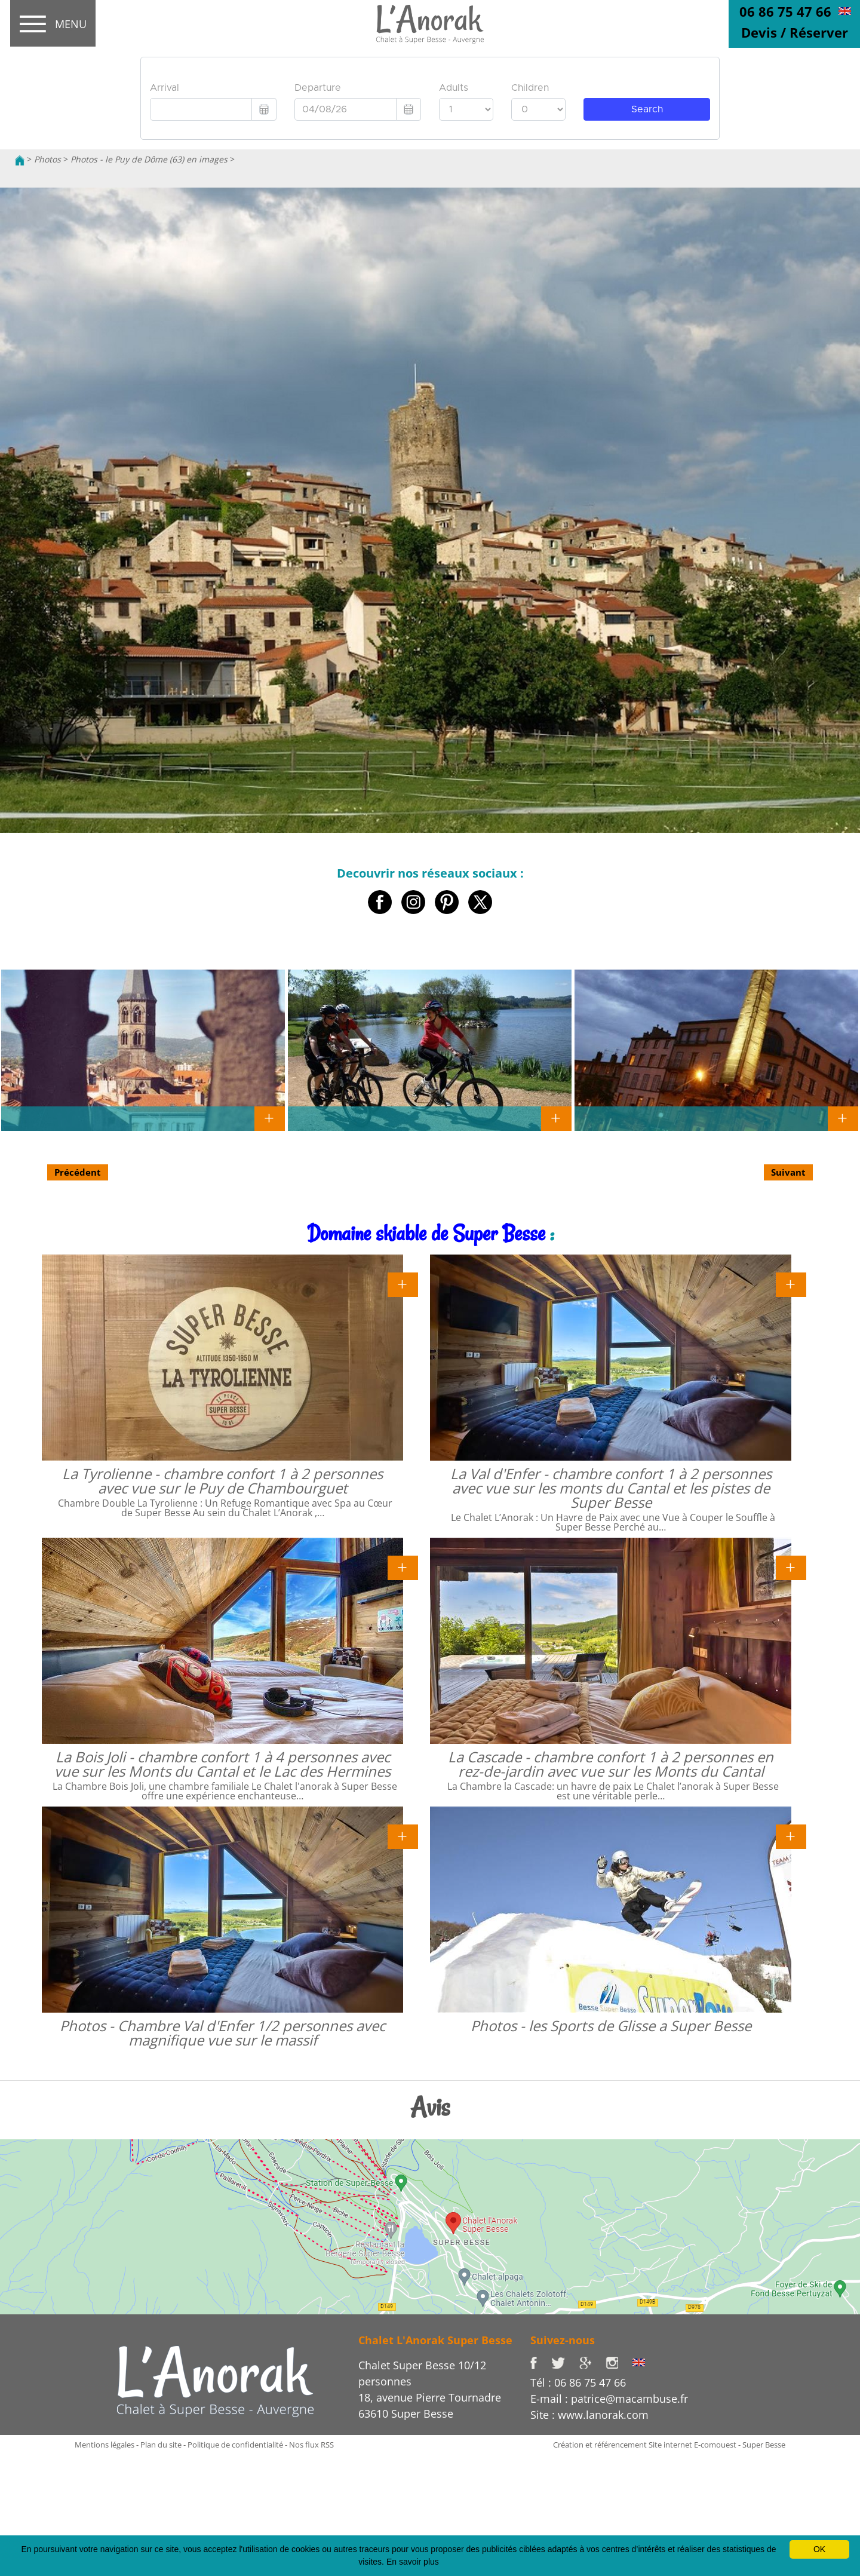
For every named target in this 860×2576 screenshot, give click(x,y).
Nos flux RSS (311, 2444)
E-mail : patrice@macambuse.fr (609, 2398)
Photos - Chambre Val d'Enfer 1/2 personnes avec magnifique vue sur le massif (222, 2033)
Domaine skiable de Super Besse (426, 1233)
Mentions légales (104, 2444)
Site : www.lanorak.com (589, 2415)
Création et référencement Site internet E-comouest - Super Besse (669, 2444)
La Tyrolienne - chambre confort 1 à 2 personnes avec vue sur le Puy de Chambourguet (222, 1481)
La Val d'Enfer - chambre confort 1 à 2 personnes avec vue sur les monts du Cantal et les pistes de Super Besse (611, 1488)
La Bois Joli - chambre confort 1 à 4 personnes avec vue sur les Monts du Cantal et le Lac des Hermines (222, 1764)
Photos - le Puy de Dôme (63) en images (149, 159)
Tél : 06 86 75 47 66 (578, 2382)
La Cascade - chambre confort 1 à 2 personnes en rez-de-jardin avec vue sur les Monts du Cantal (610, 1764)
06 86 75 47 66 (785, 11)
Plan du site (161, 2444)
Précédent (77, 1172)
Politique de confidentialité (235, 2444)
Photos (47, 159)
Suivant (788, 1172)
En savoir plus (412, 2561)
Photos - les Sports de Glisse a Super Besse (611, 2025)
